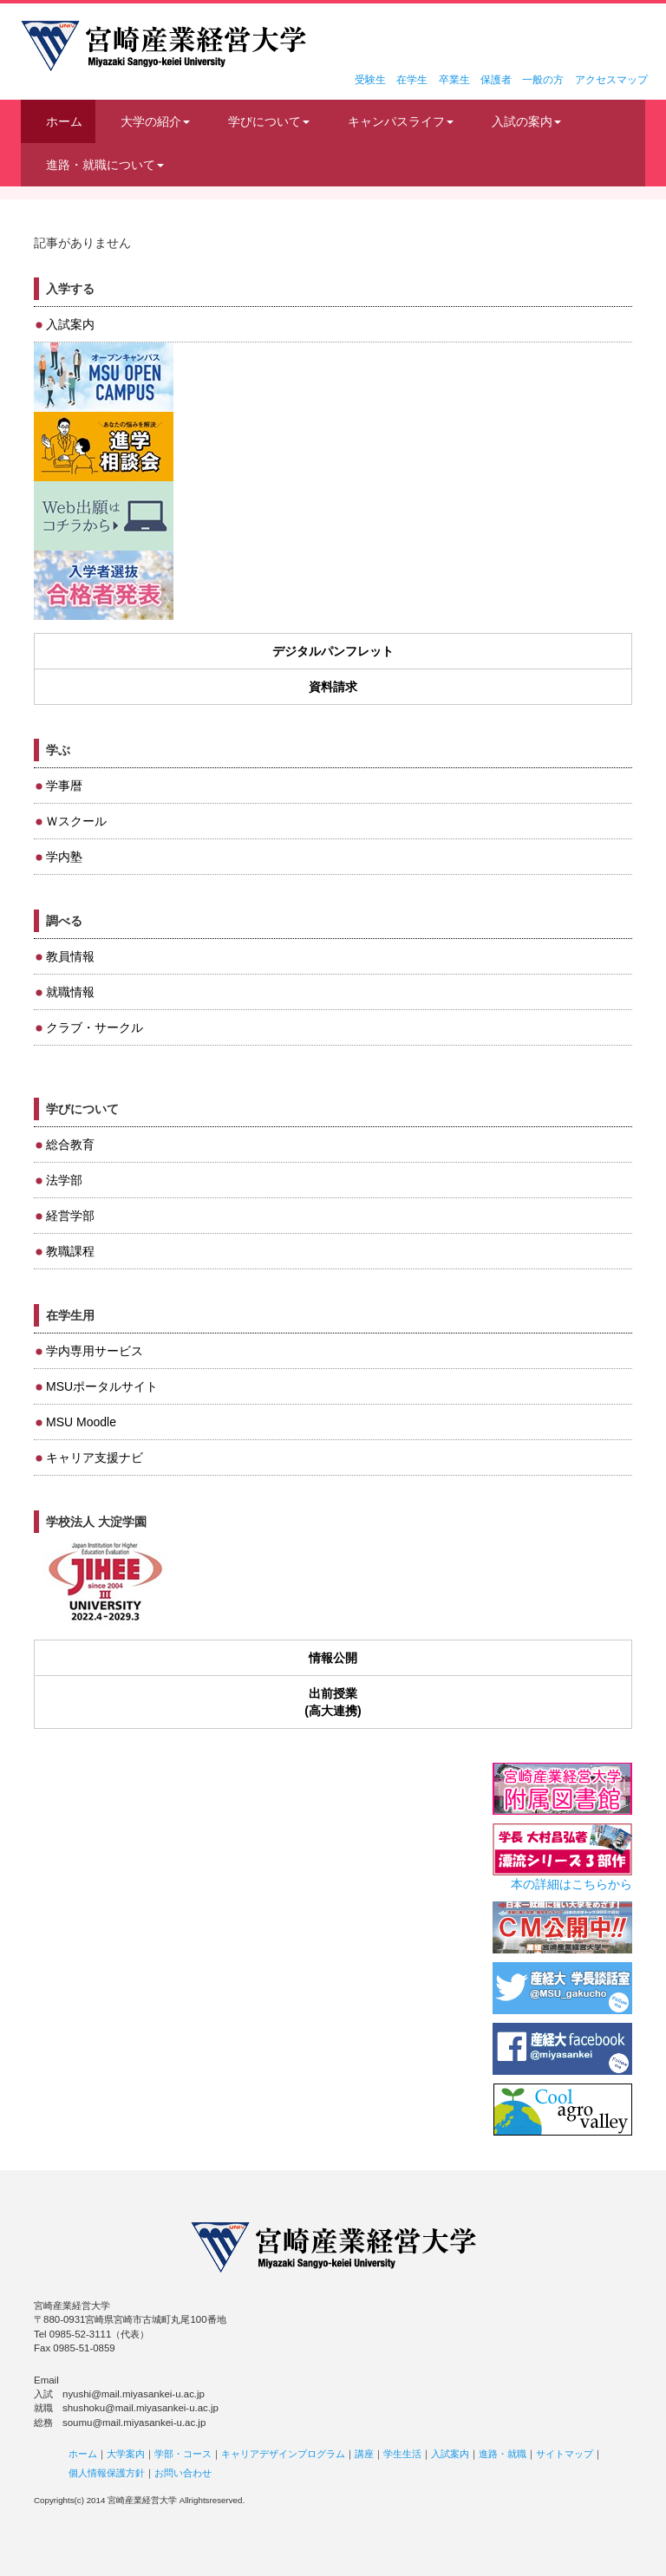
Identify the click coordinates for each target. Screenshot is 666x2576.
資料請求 (333, 687)
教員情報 (70, 956)
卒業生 (454, 80)
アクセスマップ (611, 80)
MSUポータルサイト (102, 1386)
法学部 (64, 1180)
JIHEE (103, 1583)
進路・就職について (105, 165)
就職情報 (70, 992)
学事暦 (64, 785)
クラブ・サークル (94, 1027)
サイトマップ (564, 2454)
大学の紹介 (155, 121)
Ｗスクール (76, 821)
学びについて (269, 121)
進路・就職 (502, 2454)
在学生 (412, 80)
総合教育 (70, 1144)
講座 (364, 2454)
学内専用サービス (94, 1351)
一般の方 (543, 80)
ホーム (64, 121)
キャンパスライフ (401, 121)
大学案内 (126, 2454)
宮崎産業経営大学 (163, 46)
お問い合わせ (183, 2473)
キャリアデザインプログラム (283, 2454)
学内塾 (64, 857)
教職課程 (70, 1251)
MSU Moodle (81, 1422)
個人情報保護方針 (107, 2473)
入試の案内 (526, 121)
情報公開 (333, 1658)
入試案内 (70, 324)
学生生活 (402, 2454)
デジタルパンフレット (333, 651)
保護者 (496, 80)
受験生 (370, 80)
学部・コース (183, 2454)
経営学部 (70, 1216)
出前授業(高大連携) (332, 1702)
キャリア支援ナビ (94, 1457)
